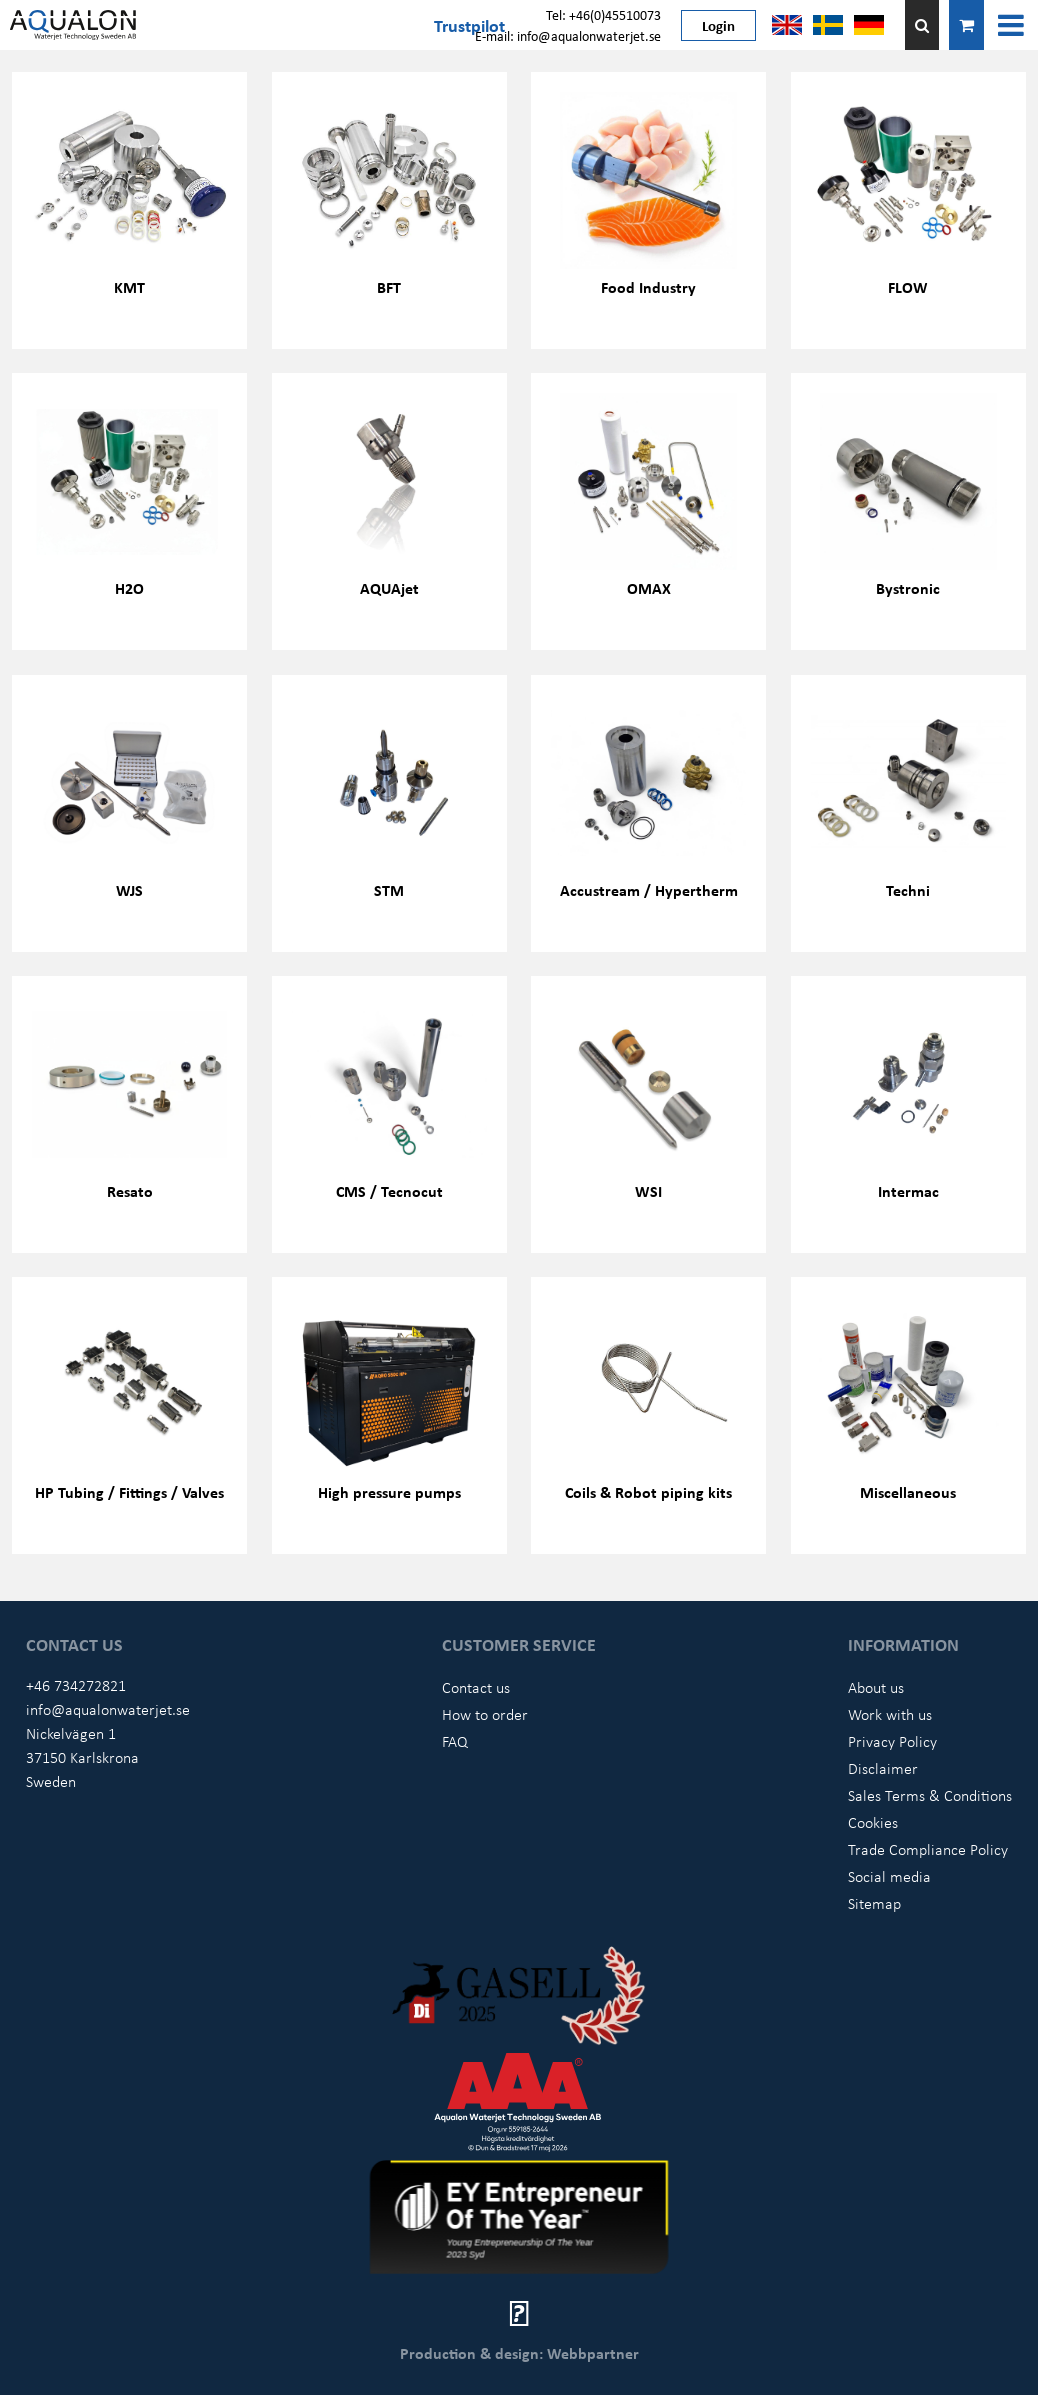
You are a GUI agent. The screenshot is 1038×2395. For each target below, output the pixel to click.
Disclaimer (883, 1768)
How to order (485, 1714)
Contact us (476, 1687)
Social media (889, 1876)
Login (718, 25)
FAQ (455, 1741)
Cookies (873, 1822)
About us (876, 1687)
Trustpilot (469, 25)
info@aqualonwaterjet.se (108, 1709)
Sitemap (874, 1903)
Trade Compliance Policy (928, 1849)
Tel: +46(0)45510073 (603, 14)
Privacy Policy (892, 1741)
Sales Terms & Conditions (930, 1795)
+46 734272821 (76, 1685)
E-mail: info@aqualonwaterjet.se (568, 35)
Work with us (890, 1714)
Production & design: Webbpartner (519, 2353)
